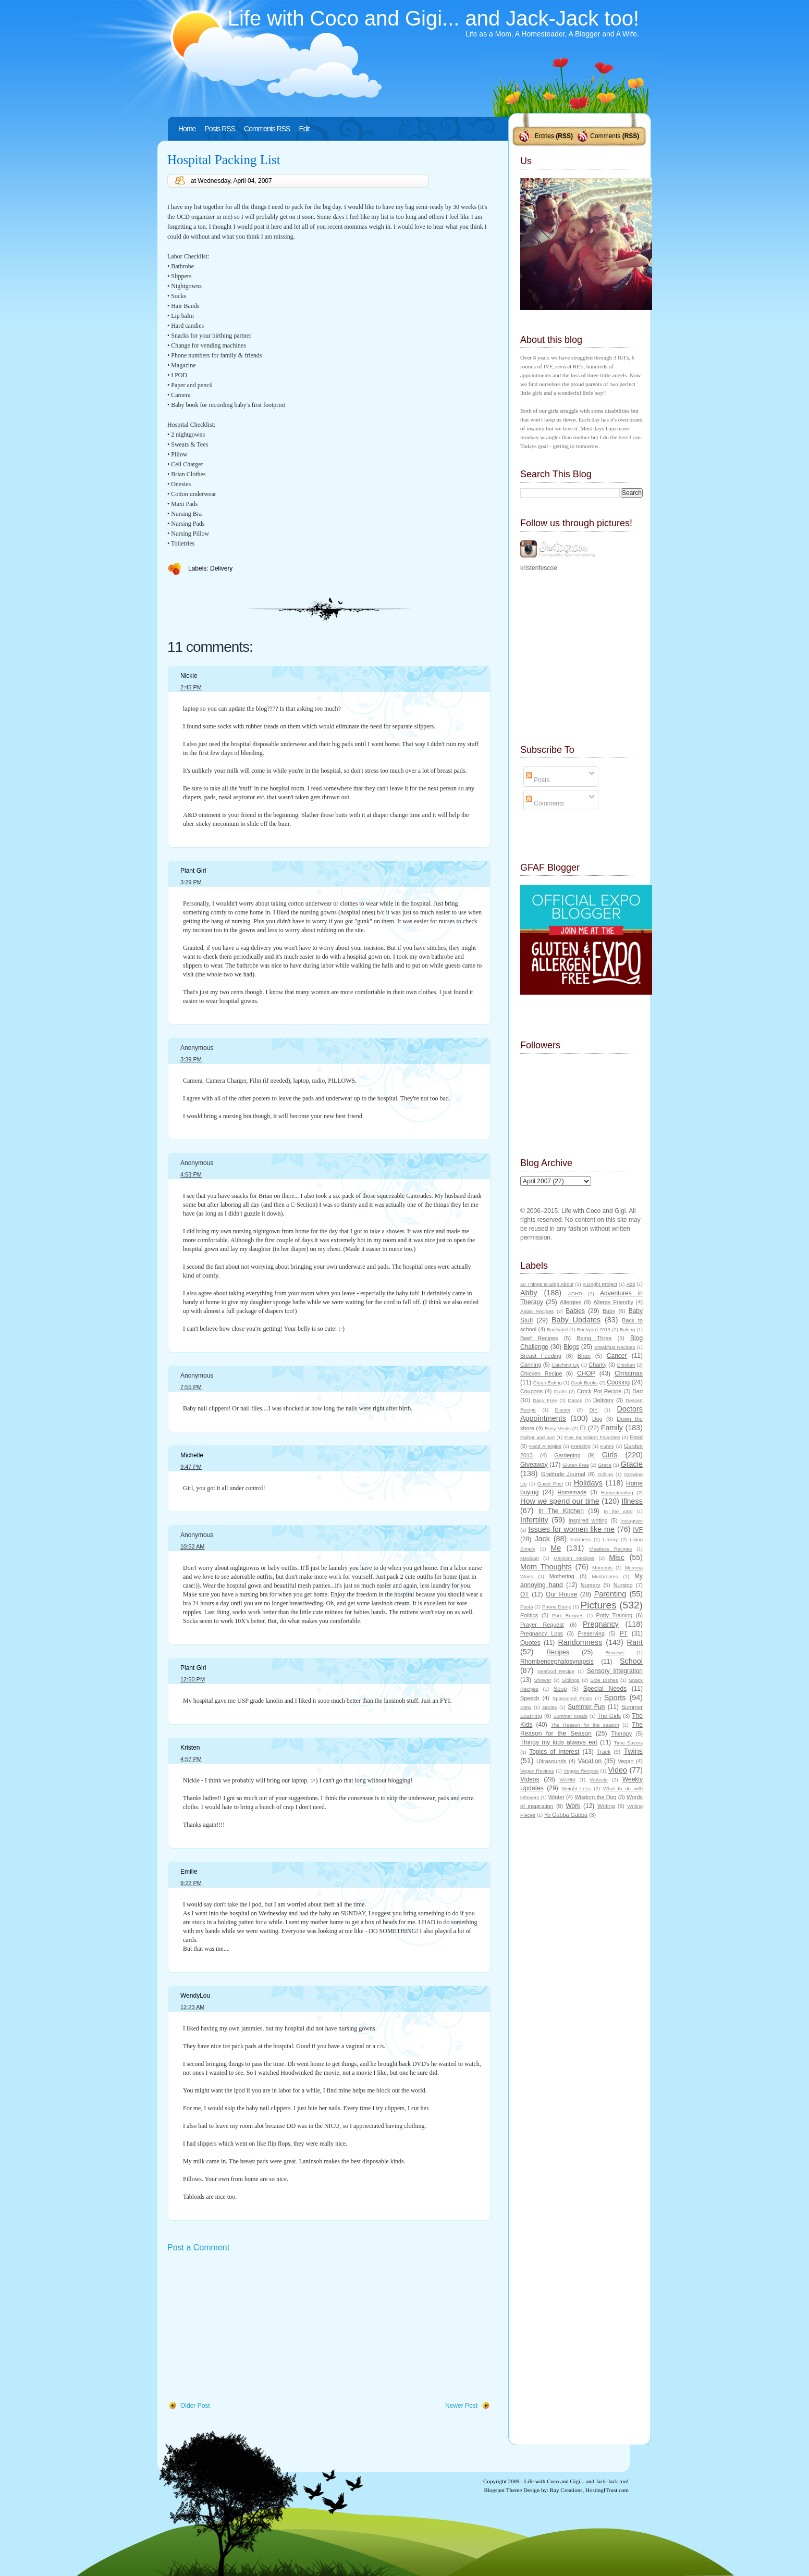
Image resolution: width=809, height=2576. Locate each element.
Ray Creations (566, 2490)
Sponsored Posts (572, 1698)
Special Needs (605, 1688)
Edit (304, 129)
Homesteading (617, 1492)
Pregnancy (601, 1624)
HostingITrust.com (607, 2490)
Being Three (594, 1338)
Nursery (590, 1585)
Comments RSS (267, 129)
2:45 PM (191, 687)
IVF (638, 1529)
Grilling (605, 1474)
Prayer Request (542, 1624)
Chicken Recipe (541, 1373)
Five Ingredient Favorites (592, 1437)
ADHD (575, 1293)
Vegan (626, 1761)
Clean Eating (547, 1382)
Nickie (189, 675)
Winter (556, 1797)
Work (573, 1806)
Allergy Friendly (613, 1302)
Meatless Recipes (610, 1549)
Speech (530, 1698)
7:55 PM (191, 1387)
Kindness (580, 1539)
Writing (606, 1806)
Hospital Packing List (223, 160)
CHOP (586, 1373)
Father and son (537, 1437)
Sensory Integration (615, 1671)
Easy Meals (558, 1428)
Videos (529, 1779)
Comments (605, 136)
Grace (604, 1465)
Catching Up (565, 1365)
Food (636, 1437)
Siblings (571, 1680)
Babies (575, 1311)
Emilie (189, 1871)
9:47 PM (191, 1467)
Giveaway (534, 1464)
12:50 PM (192, 1679)
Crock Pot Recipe (599, 1391)
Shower (542, 1680)
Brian (584, 1356)
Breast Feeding (540, 1356)
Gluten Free (575, 1465)
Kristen (190, 1747)
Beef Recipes (539, 1338)
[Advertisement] (245, 2327)
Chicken (626, 1365)
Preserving (591, 1633)
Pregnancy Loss (541, 1633)
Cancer (617, 1355)
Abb (630, 1284)
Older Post (195, 2405)
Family (612, 1427)
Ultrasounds (551, 1761)
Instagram (631, 1521)
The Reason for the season (585, 1725)
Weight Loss (576, 1788)
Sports (615, 1697)
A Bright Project (600, 1284)
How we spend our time (559, 1501)
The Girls (609, 1716)
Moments (602, 1567)
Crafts (560, 1391)
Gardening (567, 1455)
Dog (597, 1419)
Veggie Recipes (580, 1771)
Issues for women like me (571, 1529)
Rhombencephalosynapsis (557, 1661)
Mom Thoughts (546, 1567)
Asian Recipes (537, 1311)
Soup (560, 1689)
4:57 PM (191, 1759)
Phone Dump (556, 1606)
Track (604, 1752)
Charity (597, 1364)
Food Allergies (545, 1446)
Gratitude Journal (563, 1474)
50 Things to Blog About (546, 1284)
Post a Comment (198, 2247)
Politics (529, 1615)
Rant (635, 1642)
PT (623, 1633)
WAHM (567, 1779)
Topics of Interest (554, 1751)
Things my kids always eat (558, 1742)
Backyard (557, 1329)
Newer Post (461, 2405)
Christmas (629, 1373)
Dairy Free (545, 1400)
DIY (594, 1410)
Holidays (588, 1483)
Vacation (590, 1761)
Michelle (191, 1455)
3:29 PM (191, 882)
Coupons (531, 1391)
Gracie (632, 1464)
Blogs (571, 1347)
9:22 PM (191, 1883)
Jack (542, 1538)
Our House (561, 1594)
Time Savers (628, 1742)
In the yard (618, 1511)
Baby (609, 1311)
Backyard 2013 (593, 1329)
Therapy (621, 1733)
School (631, 1661)
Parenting (610, 1594)
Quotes (530, 1642)
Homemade (572, 1492)
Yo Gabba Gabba (565, 1815)
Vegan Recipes (537, 1771)
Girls (610, 1455)
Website (598, 1779)
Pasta (526, 1606)
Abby (528, 1293)
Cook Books (584, 1382)
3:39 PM (191, 1059)
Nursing (623, 1585)
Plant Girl (193, 870)
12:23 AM (192, 2007)
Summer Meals (570, 1716)
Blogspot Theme (503, 2490)
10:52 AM (192, 1546)
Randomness (580, 1642)
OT (524, 1594)
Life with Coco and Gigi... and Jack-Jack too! (433, 18)
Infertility (534, 1520)
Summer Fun (586, 1707)
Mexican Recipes (574, 1558)
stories (549, 1707)
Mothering (561, 1576)
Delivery (221, 568)
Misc (616, 1557)
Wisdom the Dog (595, 1797)
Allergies (570, 1302)
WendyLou (195, 1995)
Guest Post (550, 1484)
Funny (607, 1446)
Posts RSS (219, 129)
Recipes (557, 1652)
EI (583, 1428)
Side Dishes (604, 1680)
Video (617, 1770)
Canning (530, 1364)
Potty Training (614, 1615)
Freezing (580, 1446)
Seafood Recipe (555, 1671)
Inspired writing (588, 1520)
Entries (544, 136)
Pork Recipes (568, 1615)
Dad (637, 1391)
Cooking (618, 1382)
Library (610, 1539)
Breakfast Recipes (614, 1347)
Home (186, 129)
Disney (562, 1410)
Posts (537, 780)
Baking (627, 1329)
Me (555, 1548)
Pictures (598, 1605)
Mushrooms (605, 1576)
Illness (632, 1501)
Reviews (614, 1652)
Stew (525, 1707)
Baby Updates (575, 1320)
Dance (575, 1400)
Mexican (529, 1558)
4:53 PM (191, 1174)
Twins (633, 1751)
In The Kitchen (561, 1511)
